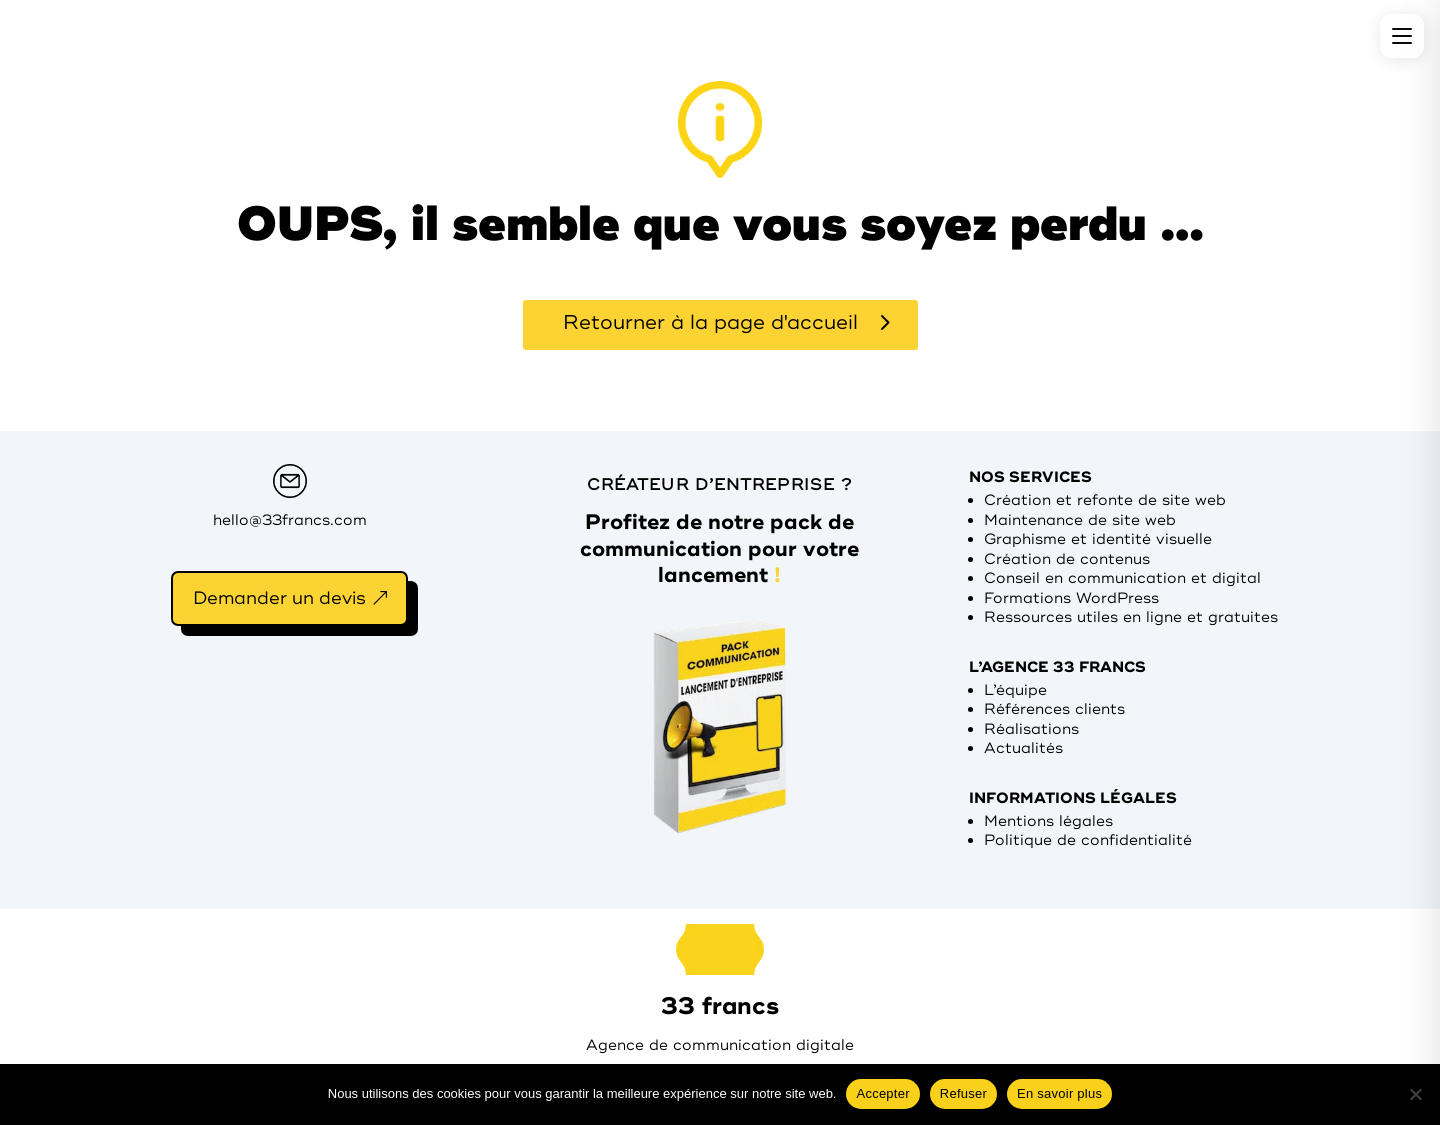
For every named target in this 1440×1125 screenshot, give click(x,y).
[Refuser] (1415, 1094)
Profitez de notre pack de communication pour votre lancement (719, 548)
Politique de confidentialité (1088, 840)
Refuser (963, 1093)
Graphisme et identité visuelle (1098, 539)
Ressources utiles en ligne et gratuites (1131, 617)
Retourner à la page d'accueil (710, 322)
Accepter (882, 1093)
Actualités (1023, 748)
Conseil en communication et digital (1122, 578)
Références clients (1054, 709)
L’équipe (1015, 690)
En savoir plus (1059, 1093)
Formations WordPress (1071, 598)
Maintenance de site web (1080, 520)
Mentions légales (1048, 821)
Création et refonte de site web (1105, 500)
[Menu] (1402, 36)
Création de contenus (1067, 559)
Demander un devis (279, 598)
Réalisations (1031, 729)
